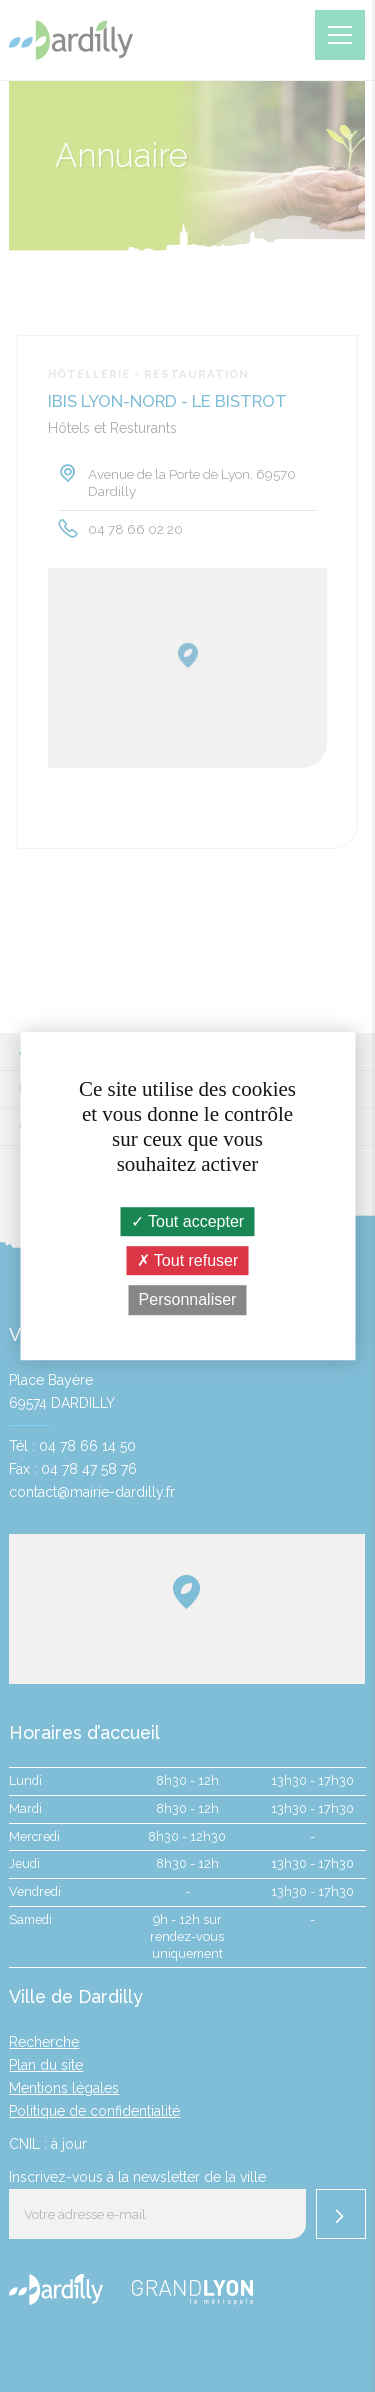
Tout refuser (188, 1260)
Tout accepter (187, 1221)
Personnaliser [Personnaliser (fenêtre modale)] (188, 1300)
